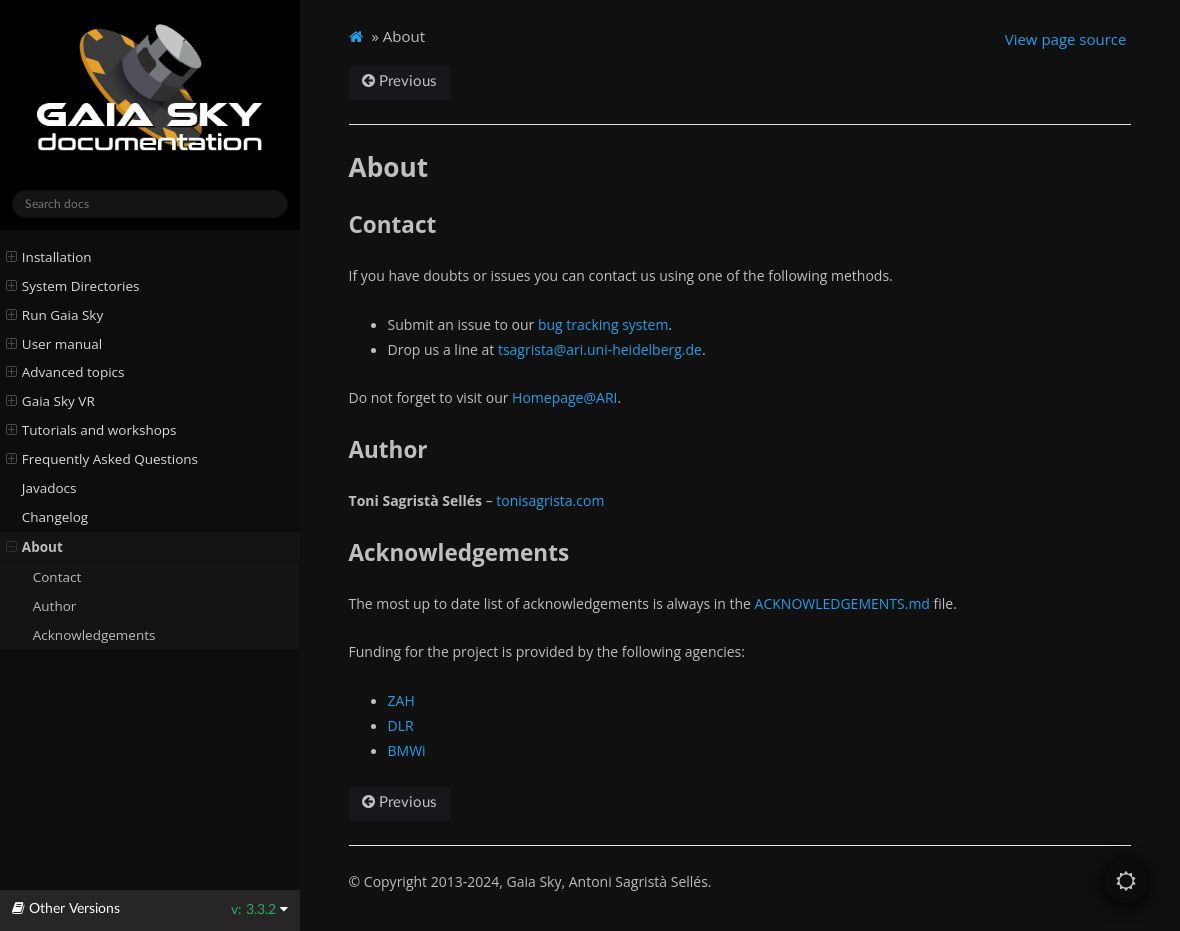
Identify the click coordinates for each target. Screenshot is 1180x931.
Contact (57, 577)
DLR (401, 725)
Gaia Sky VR (50, 401)
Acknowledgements (94, 635)
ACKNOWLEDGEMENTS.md (842, 603)
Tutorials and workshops (91, 430)
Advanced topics (65, 372)
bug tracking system (603, 324)
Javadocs (49, 488)
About (34, 547)
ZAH (401, 700)
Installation (49, 257)
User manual (54, 344)
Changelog (55, 517)
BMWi (407, 750)
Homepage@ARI (564, 397)
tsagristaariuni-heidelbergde (600, 349)
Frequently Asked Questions (102, 459)
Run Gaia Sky (55, 315)
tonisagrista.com (550, 500)
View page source (1066, 39)
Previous (399, 81)
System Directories (73, 286)
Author (55, 606)
